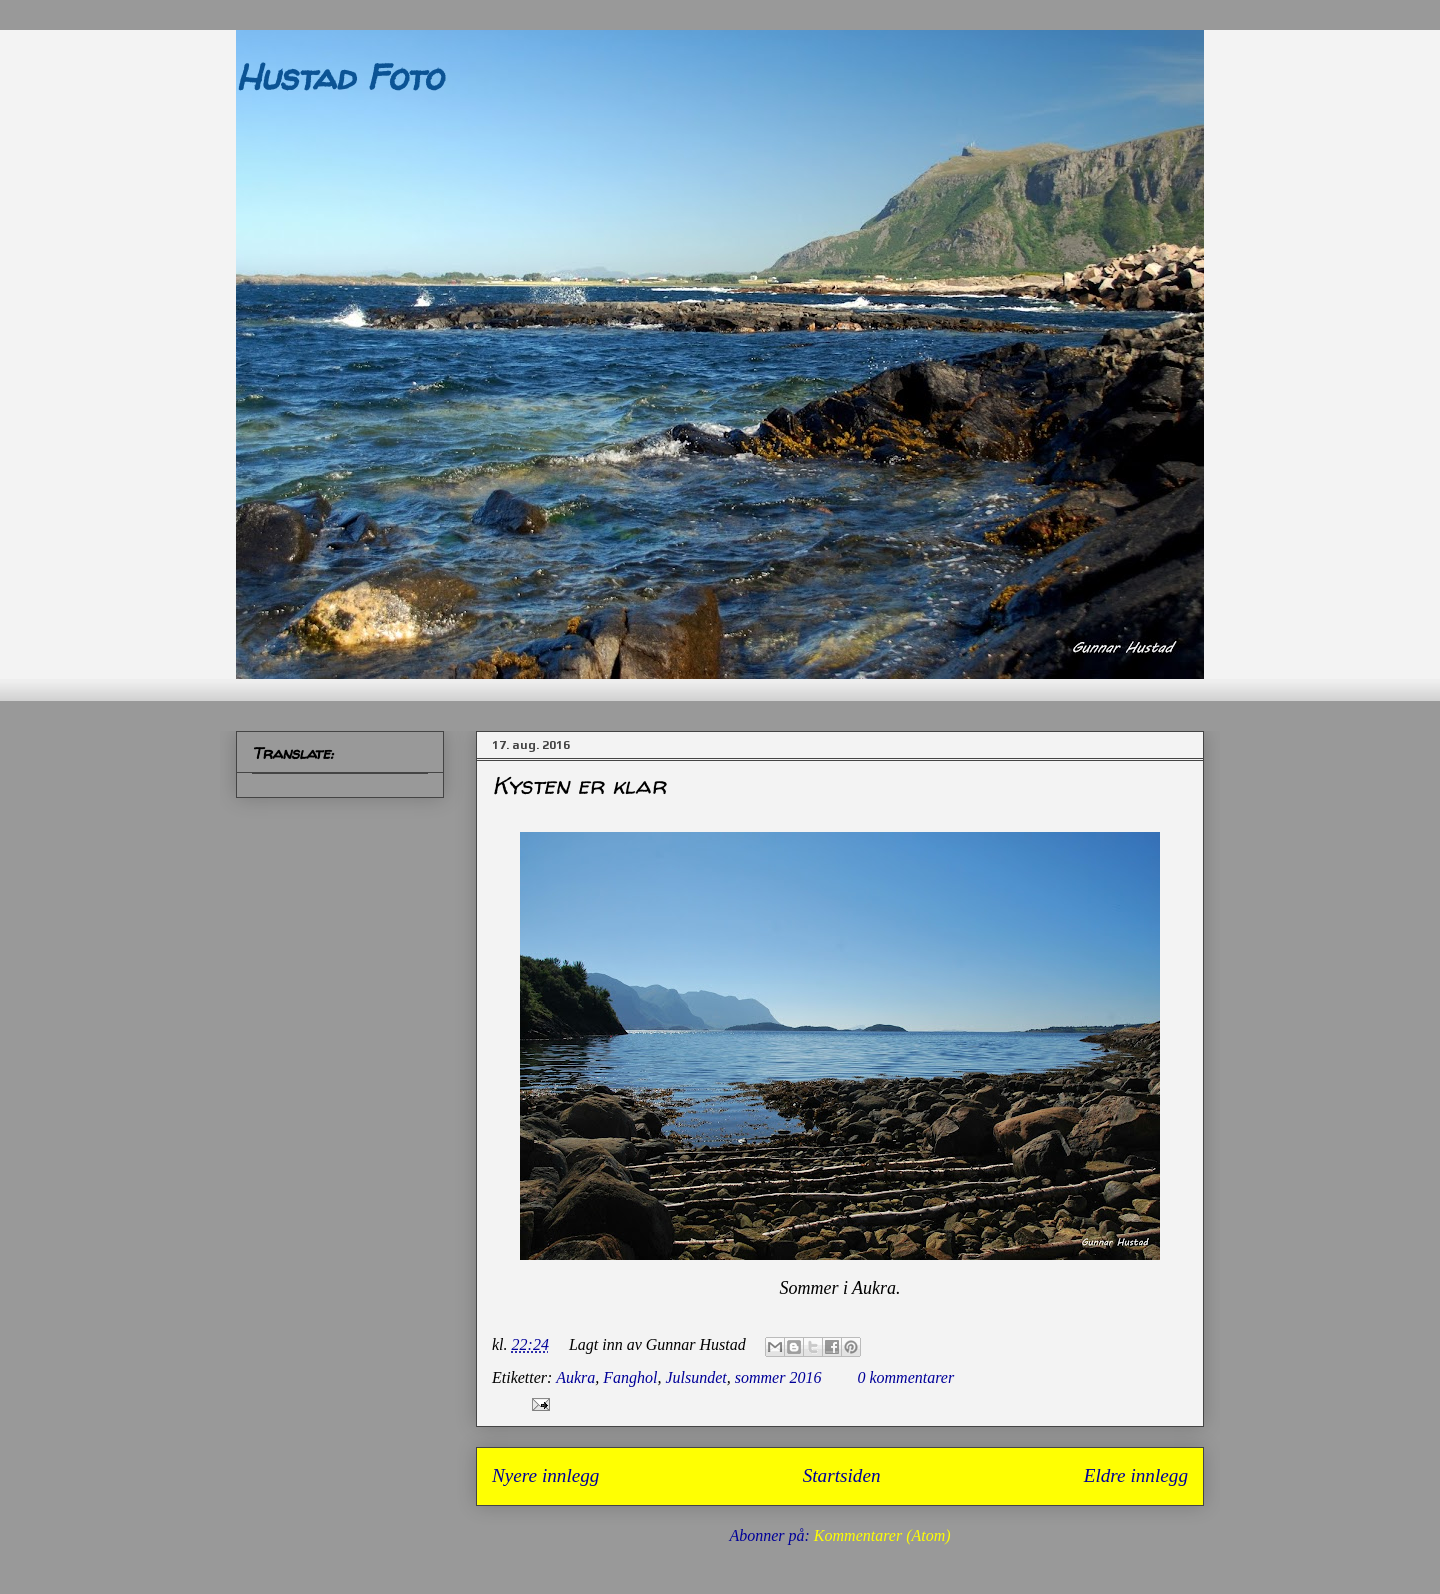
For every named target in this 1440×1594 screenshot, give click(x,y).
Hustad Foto (339, 76)
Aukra (575, 1377)
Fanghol (630, 1377)
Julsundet (695, 1377)
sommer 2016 (778, 1377)
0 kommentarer (905, 1377)
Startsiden (842, 1475)
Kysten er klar (579, 785)
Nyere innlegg (545, 1475)
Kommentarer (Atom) (882, 1535)
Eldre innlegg (1136, 1475)
